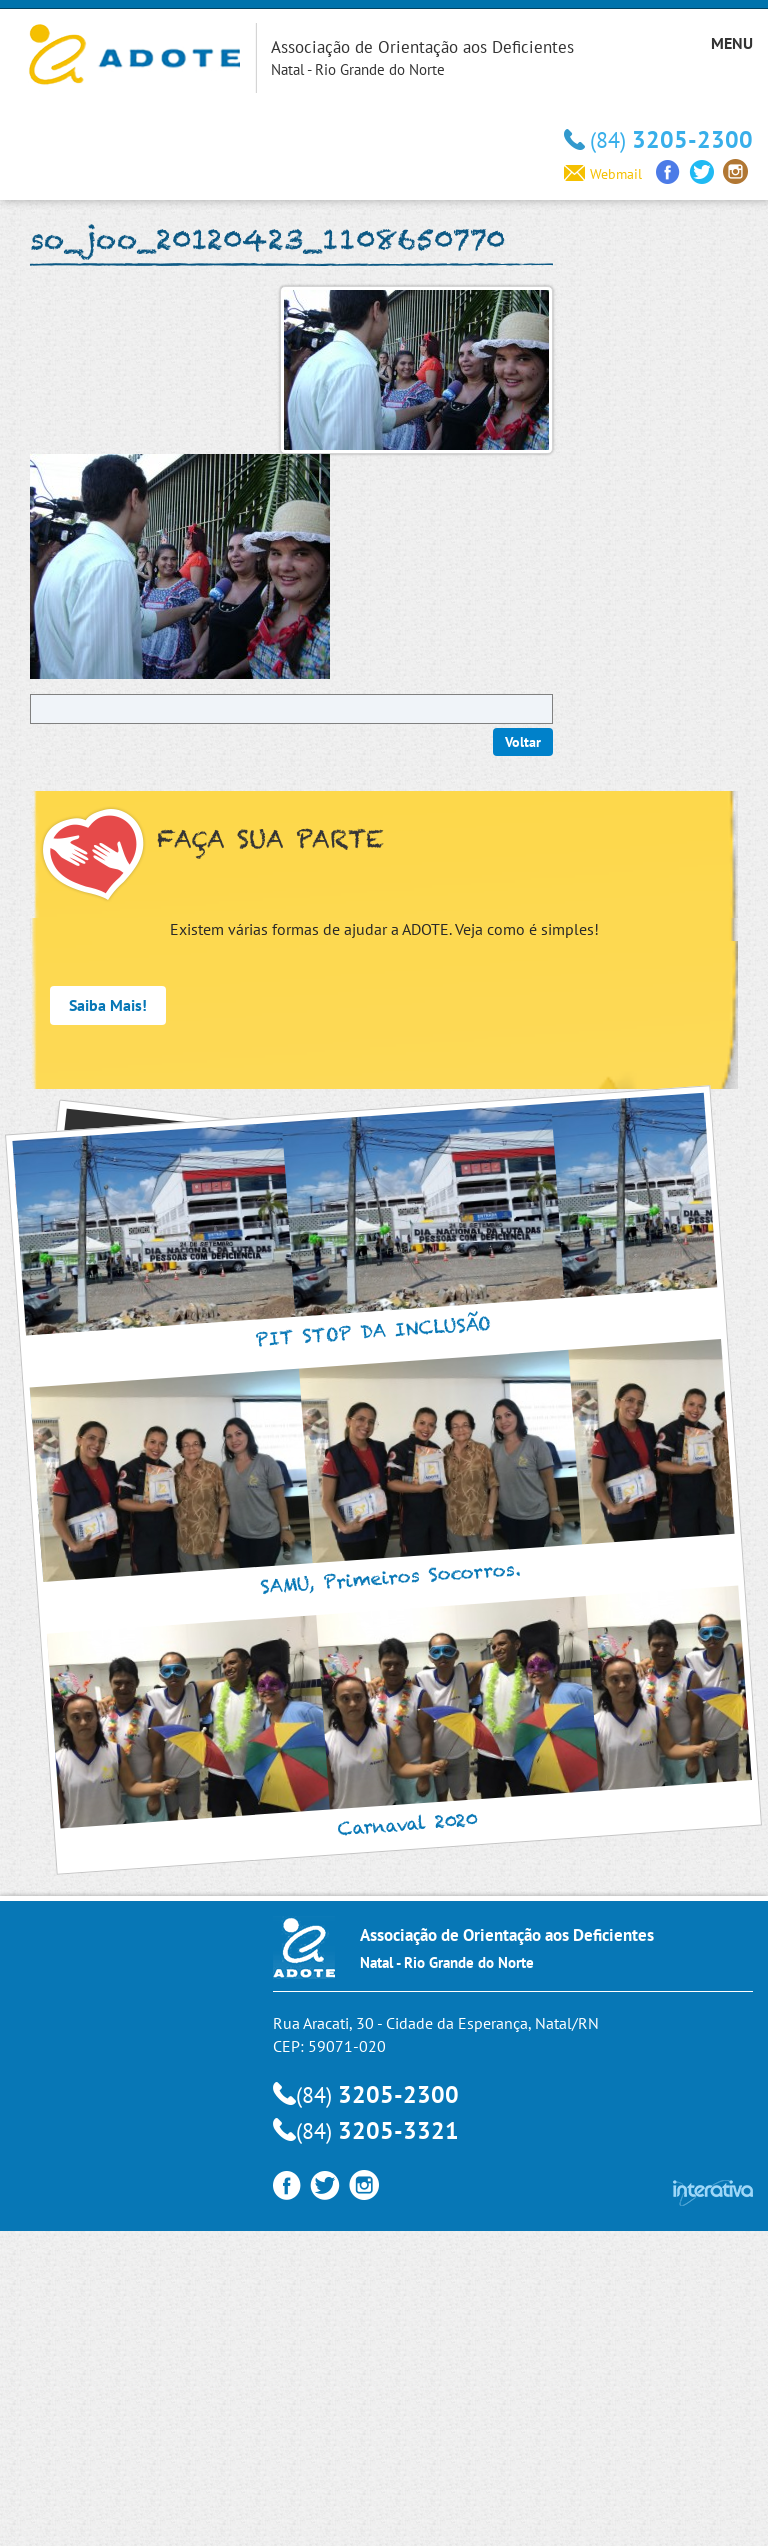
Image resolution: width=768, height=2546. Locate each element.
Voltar (523, 742)
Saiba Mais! (108, 1005)
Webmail (603, 174)
